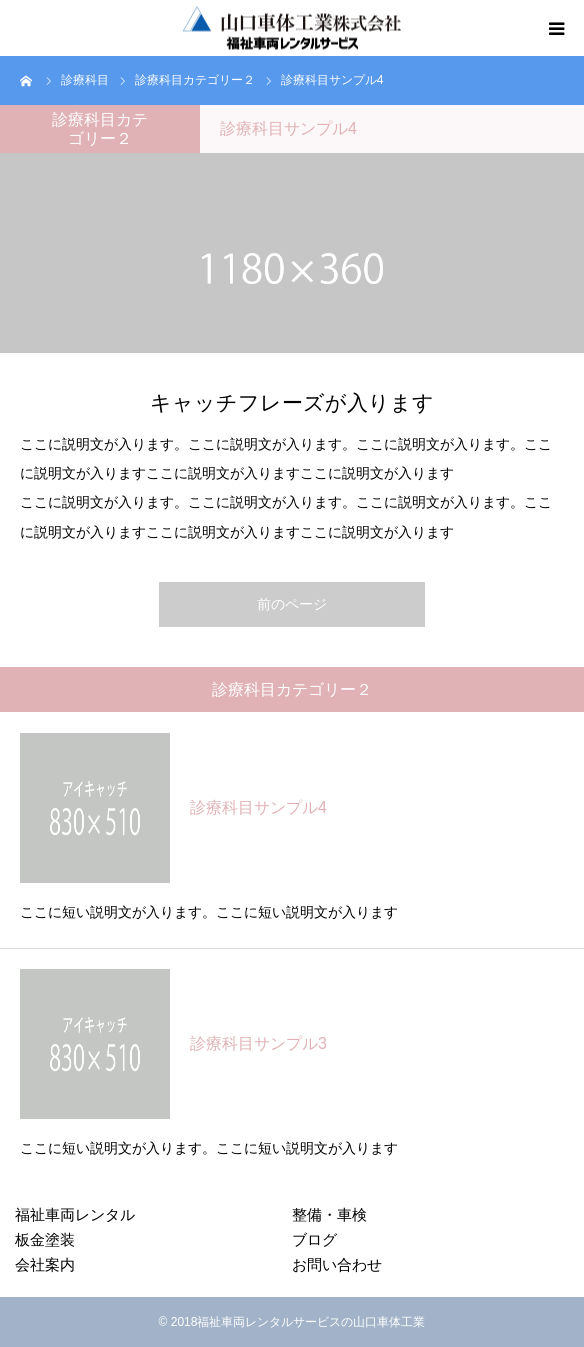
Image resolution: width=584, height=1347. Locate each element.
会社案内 (45, 1264)
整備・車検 (329, 1214)
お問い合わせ (337, 1264)
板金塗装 (45, 1239)
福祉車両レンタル (75, 1214)
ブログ (314, 1239)
